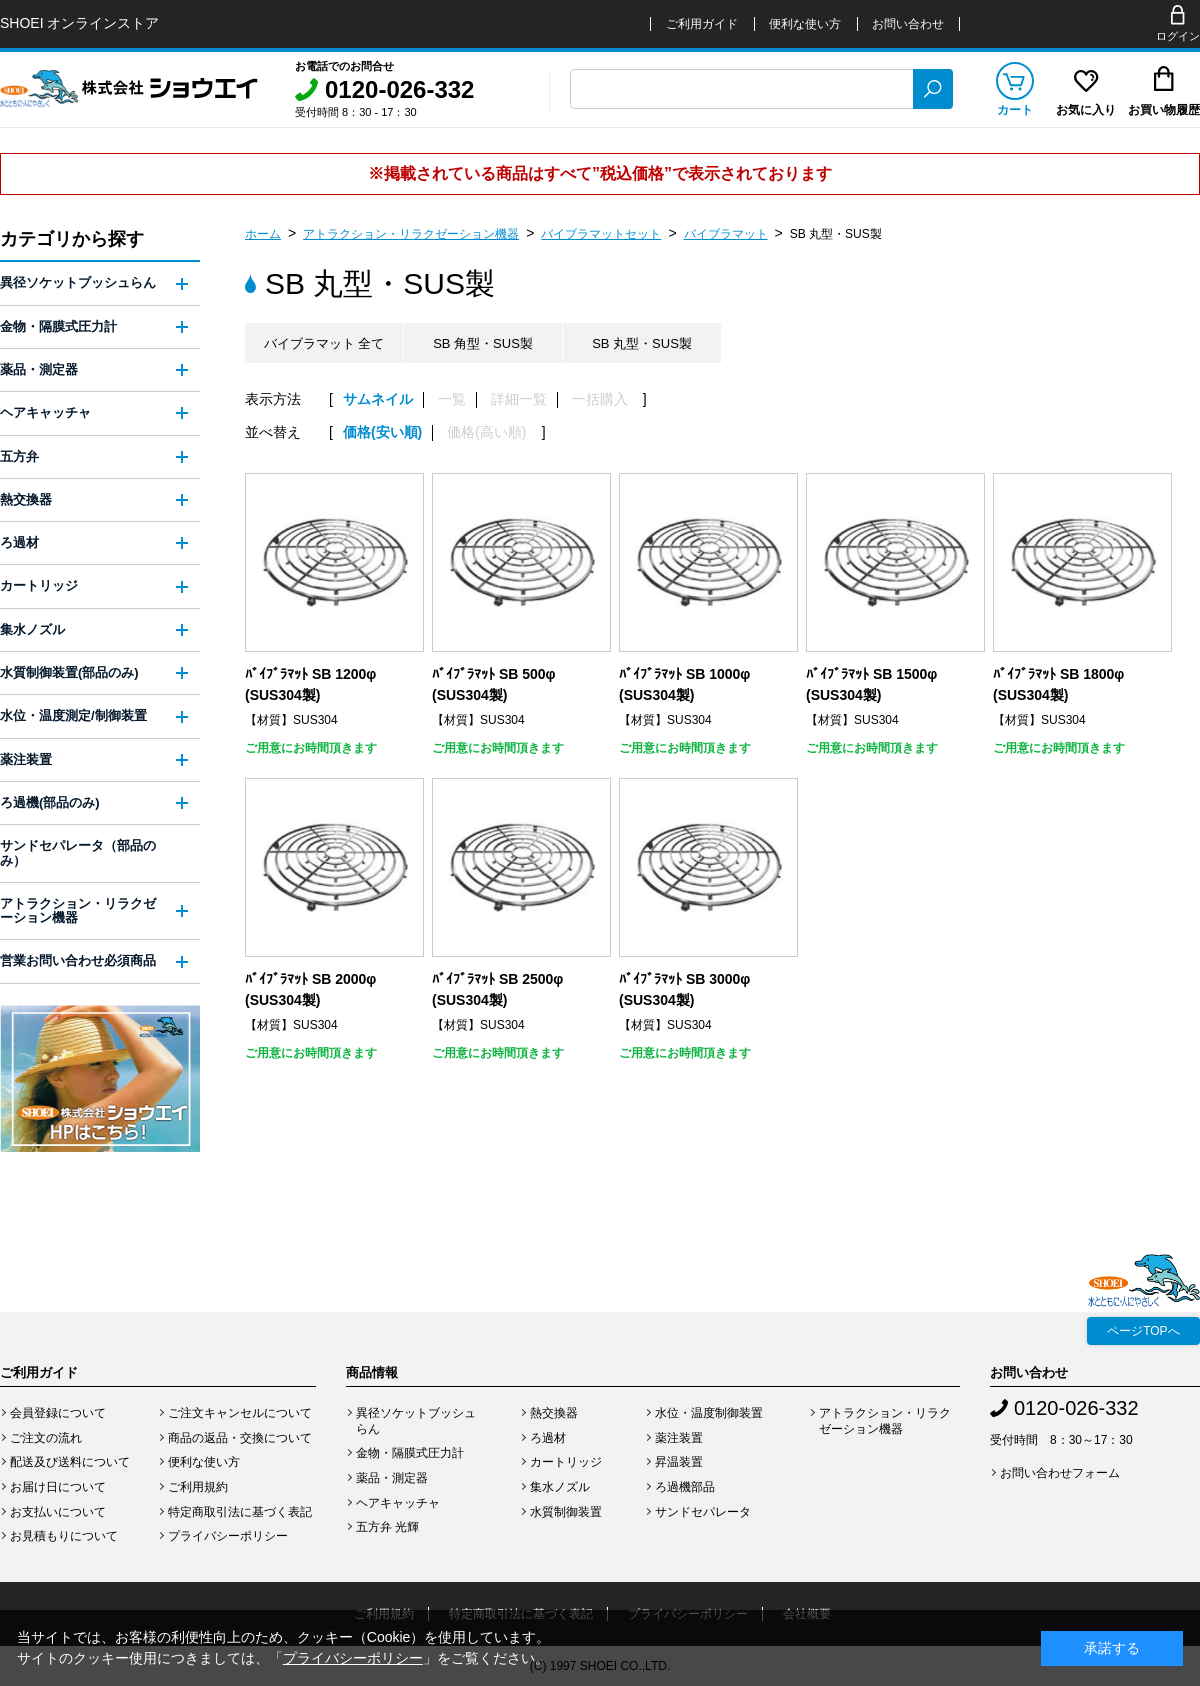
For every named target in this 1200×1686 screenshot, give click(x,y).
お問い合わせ (908, 24)
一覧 (452, 399)
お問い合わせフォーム (1060, 1473)
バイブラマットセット (601, 234)
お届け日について (58, 1487)
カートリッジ (39, 585)
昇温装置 (679, 1462)
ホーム (263, 234)
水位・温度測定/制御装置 (73, 715)
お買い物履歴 (1164, 110)
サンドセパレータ (703, 1512)
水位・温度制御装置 (709, 1413)
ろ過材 (19, 542)
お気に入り (1086, 110)
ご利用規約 (198, 1487)
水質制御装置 (566, 1512)
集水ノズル (32, 629)
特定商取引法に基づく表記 (240, 1512)
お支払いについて (58, 1512)
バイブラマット (726, 234)
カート (1015, 110)
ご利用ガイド (702, 24)
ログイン (1178, 36)
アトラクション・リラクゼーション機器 (411, 234)
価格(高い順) (486, 432)
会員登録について (58, 1413)
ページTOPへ (1143, 1331)
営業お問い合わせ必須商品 (78, 960)
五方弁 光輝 (387, 1527)
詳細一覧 (519, 399)
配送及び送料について (70, 1462)
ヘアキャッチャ (45, 412)
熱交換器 (26, 499)
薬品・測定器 (39, 369)
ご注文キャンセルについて (240, 1413)
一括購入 (600, 399)
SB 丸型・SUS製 (836, 234)
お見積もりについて (64, 1536)
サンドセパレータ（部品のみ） (78, 852)
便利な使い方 (805, 24)
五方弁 (19, 456)
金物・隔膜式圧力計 (58, 326)
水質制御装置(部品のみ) (69, 672)
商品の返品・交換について (240, 1438)
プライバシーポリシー (228, 1536)
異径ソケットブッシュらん (78, 282)
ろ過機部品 (685, 1487)
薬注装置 (26, 759)
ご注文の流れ (46, 1438)
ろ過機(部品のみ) (50, 802)
